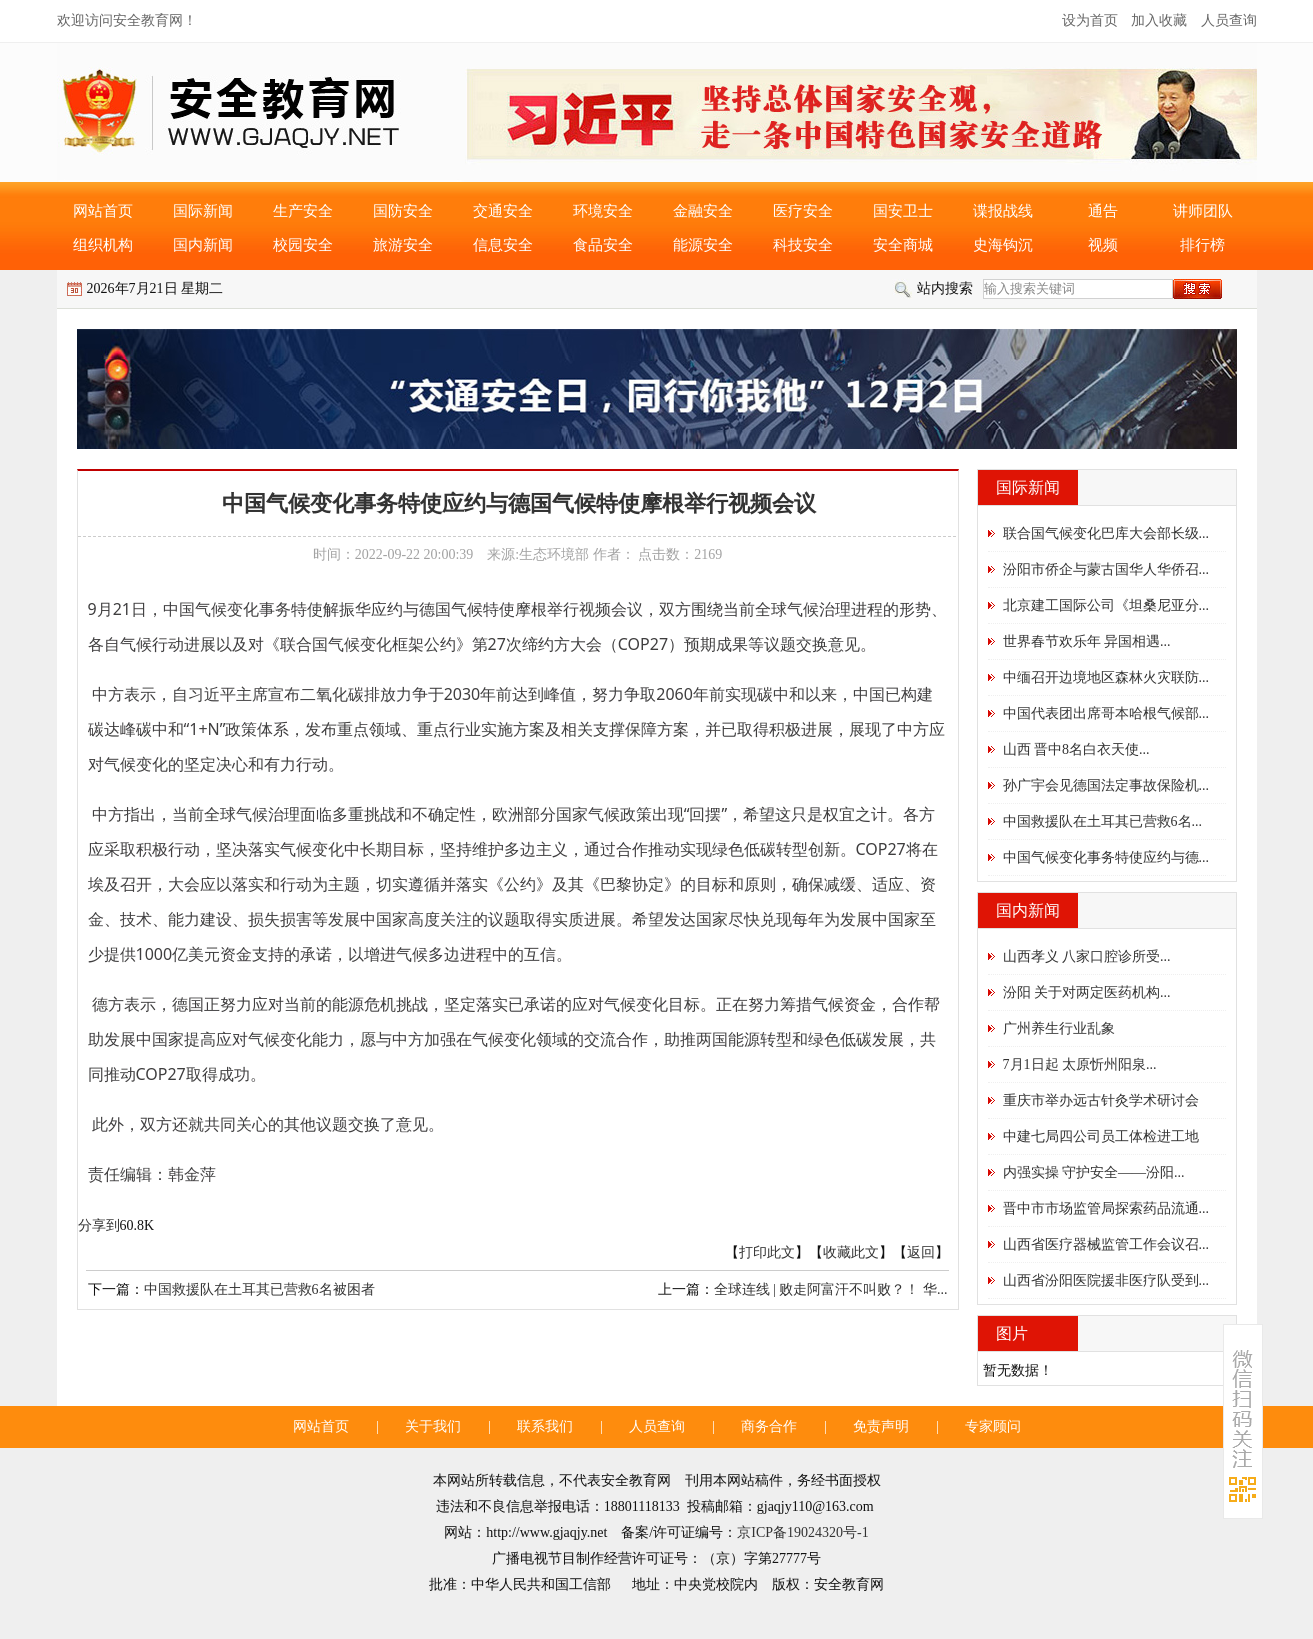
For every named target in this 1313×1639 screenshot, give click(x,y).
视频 (1103, 245)
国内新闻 (203, 245)
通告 (1103, 211)
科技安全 (803, 245)
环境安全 (603, 211)
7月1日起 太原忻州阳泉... (1080, 1064)
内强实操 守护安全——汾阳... (1094, 1172)
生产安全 (303, 211)
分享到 (99, 1225)
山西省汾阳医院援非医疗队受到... (1106, 1280)
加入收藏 (1159, 20)
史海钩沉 (1003, 245)
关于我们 (433, 1426)
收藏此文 (851, 1252)
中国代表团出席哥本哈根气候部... (1106, 713)
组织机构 (103, 245)
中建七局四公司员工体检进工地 (1101, 1136)
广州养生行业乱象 (1059, 1028)
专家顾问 (993, 1426)
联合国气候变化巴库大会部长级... (1106, 533)
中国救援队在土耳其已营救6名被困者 (259, 1289)
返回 (921, 1252)
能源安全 (703, 245)
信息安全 (503, 245)
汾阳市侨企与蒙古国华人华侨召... (1106, 569)
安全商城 (903, 245)
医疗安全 (803, 211)
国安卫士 (903, 211)
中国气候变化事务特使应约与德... (1106, 857)
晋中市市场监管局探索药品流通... (1106, 1208)
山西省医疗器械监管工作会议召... (1106, 1244)
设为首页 (1090, 20)
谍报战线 (1003, 211)
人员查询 (1229, 20)
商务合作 (769, 1426)
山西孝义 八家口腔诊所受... (1087, 956)
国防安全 (403, 211)
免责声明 (881, 1426)
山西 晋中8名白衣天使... (1076, 749)
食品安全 (603, 245)
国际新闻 (203, 211)
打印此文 (767, 1252)
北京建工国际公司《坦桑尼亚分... (1106, 605)
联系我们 (545, 1426)
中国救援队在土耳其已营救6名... (1103, 821)
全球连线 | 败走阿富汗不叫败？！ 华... (831, 1289)
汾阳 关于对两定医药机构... (1087, 992)
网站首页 (103, 211)
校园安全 (303, 245)
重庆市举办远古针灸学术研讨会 (1101, 1100)
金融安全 (703, 211)
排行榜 (1202, 245)
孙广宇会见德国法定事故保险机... (1106, 785)
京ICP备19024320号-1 (802, 1532)
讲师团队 (1203, 211)
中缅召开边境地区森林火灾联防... (1106, 677)
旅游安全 (403, 245)
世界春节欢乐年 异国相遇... (1087, 641)
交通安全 (503, 211)
